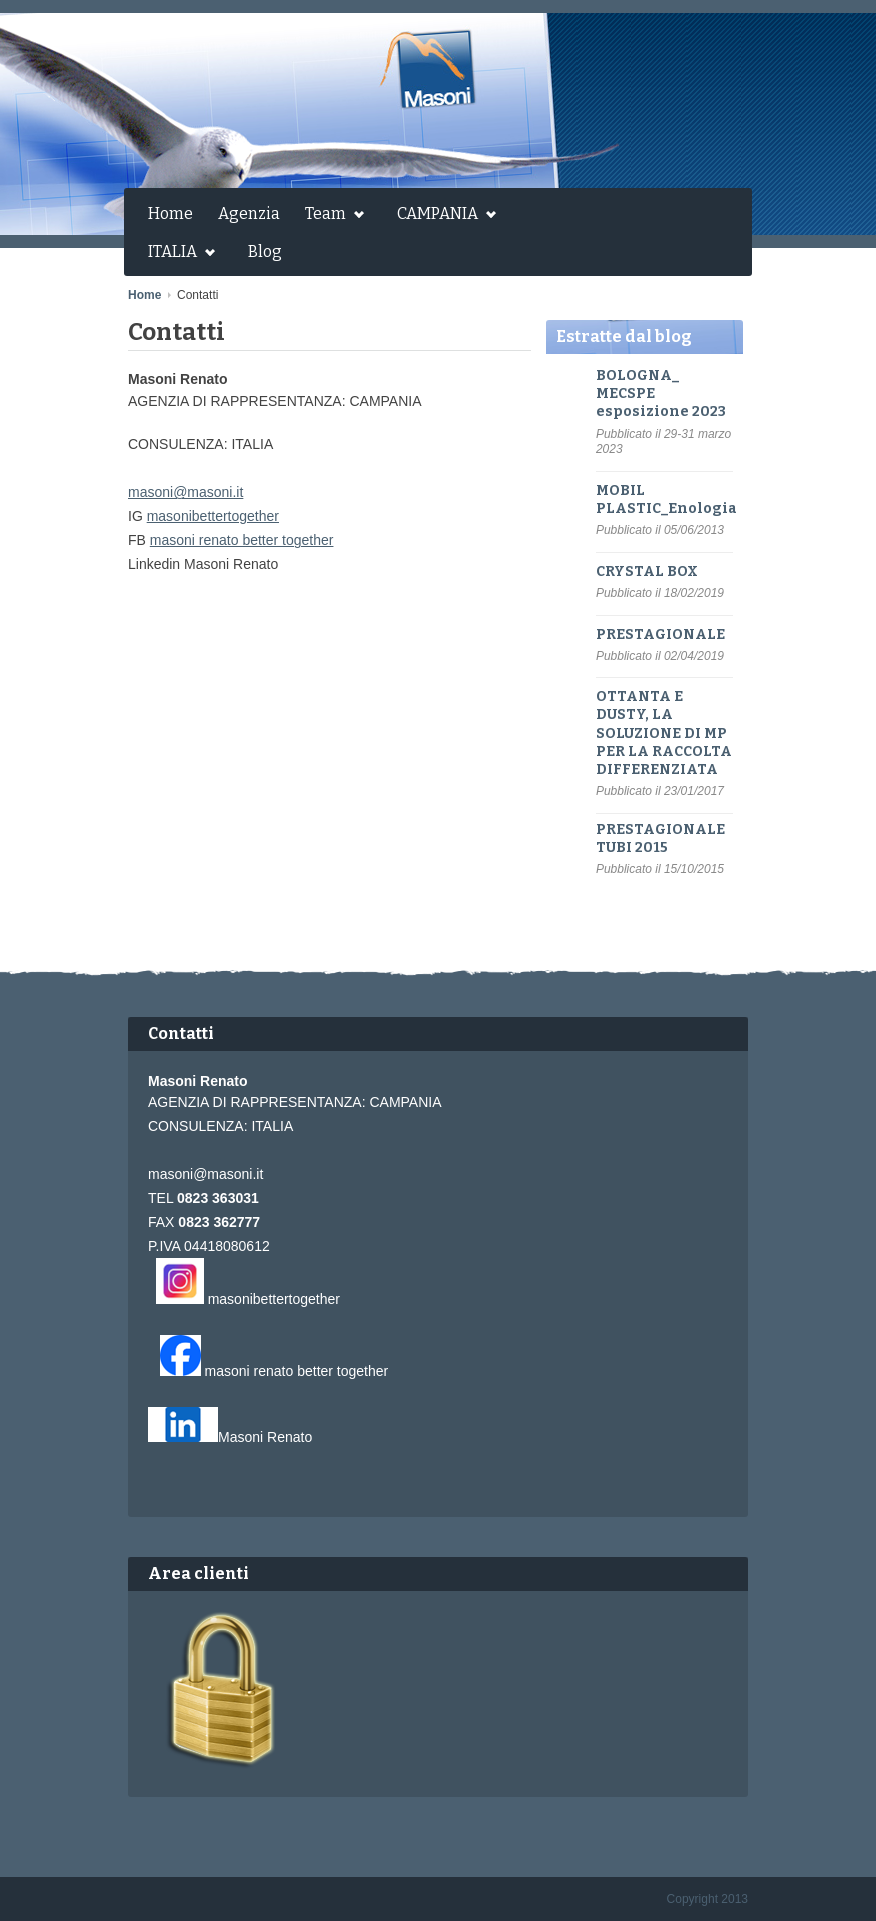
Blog (265, 251)
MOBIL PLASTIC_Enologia (666, 499)
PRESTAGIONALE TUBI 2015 (660, 838)
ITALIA (176, 254)
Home (170, 213)
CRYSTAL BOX (647, 571)
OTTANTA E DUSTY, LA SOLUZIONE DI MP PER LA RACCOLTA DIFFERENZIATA (664, 733)
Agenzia (249, 213)
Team (329, 216)
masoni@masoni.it (185, 492)
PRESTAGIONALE (660, 634)
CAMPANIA (441, 216)
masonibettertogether (213, 516)
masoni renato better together (242, 540)
